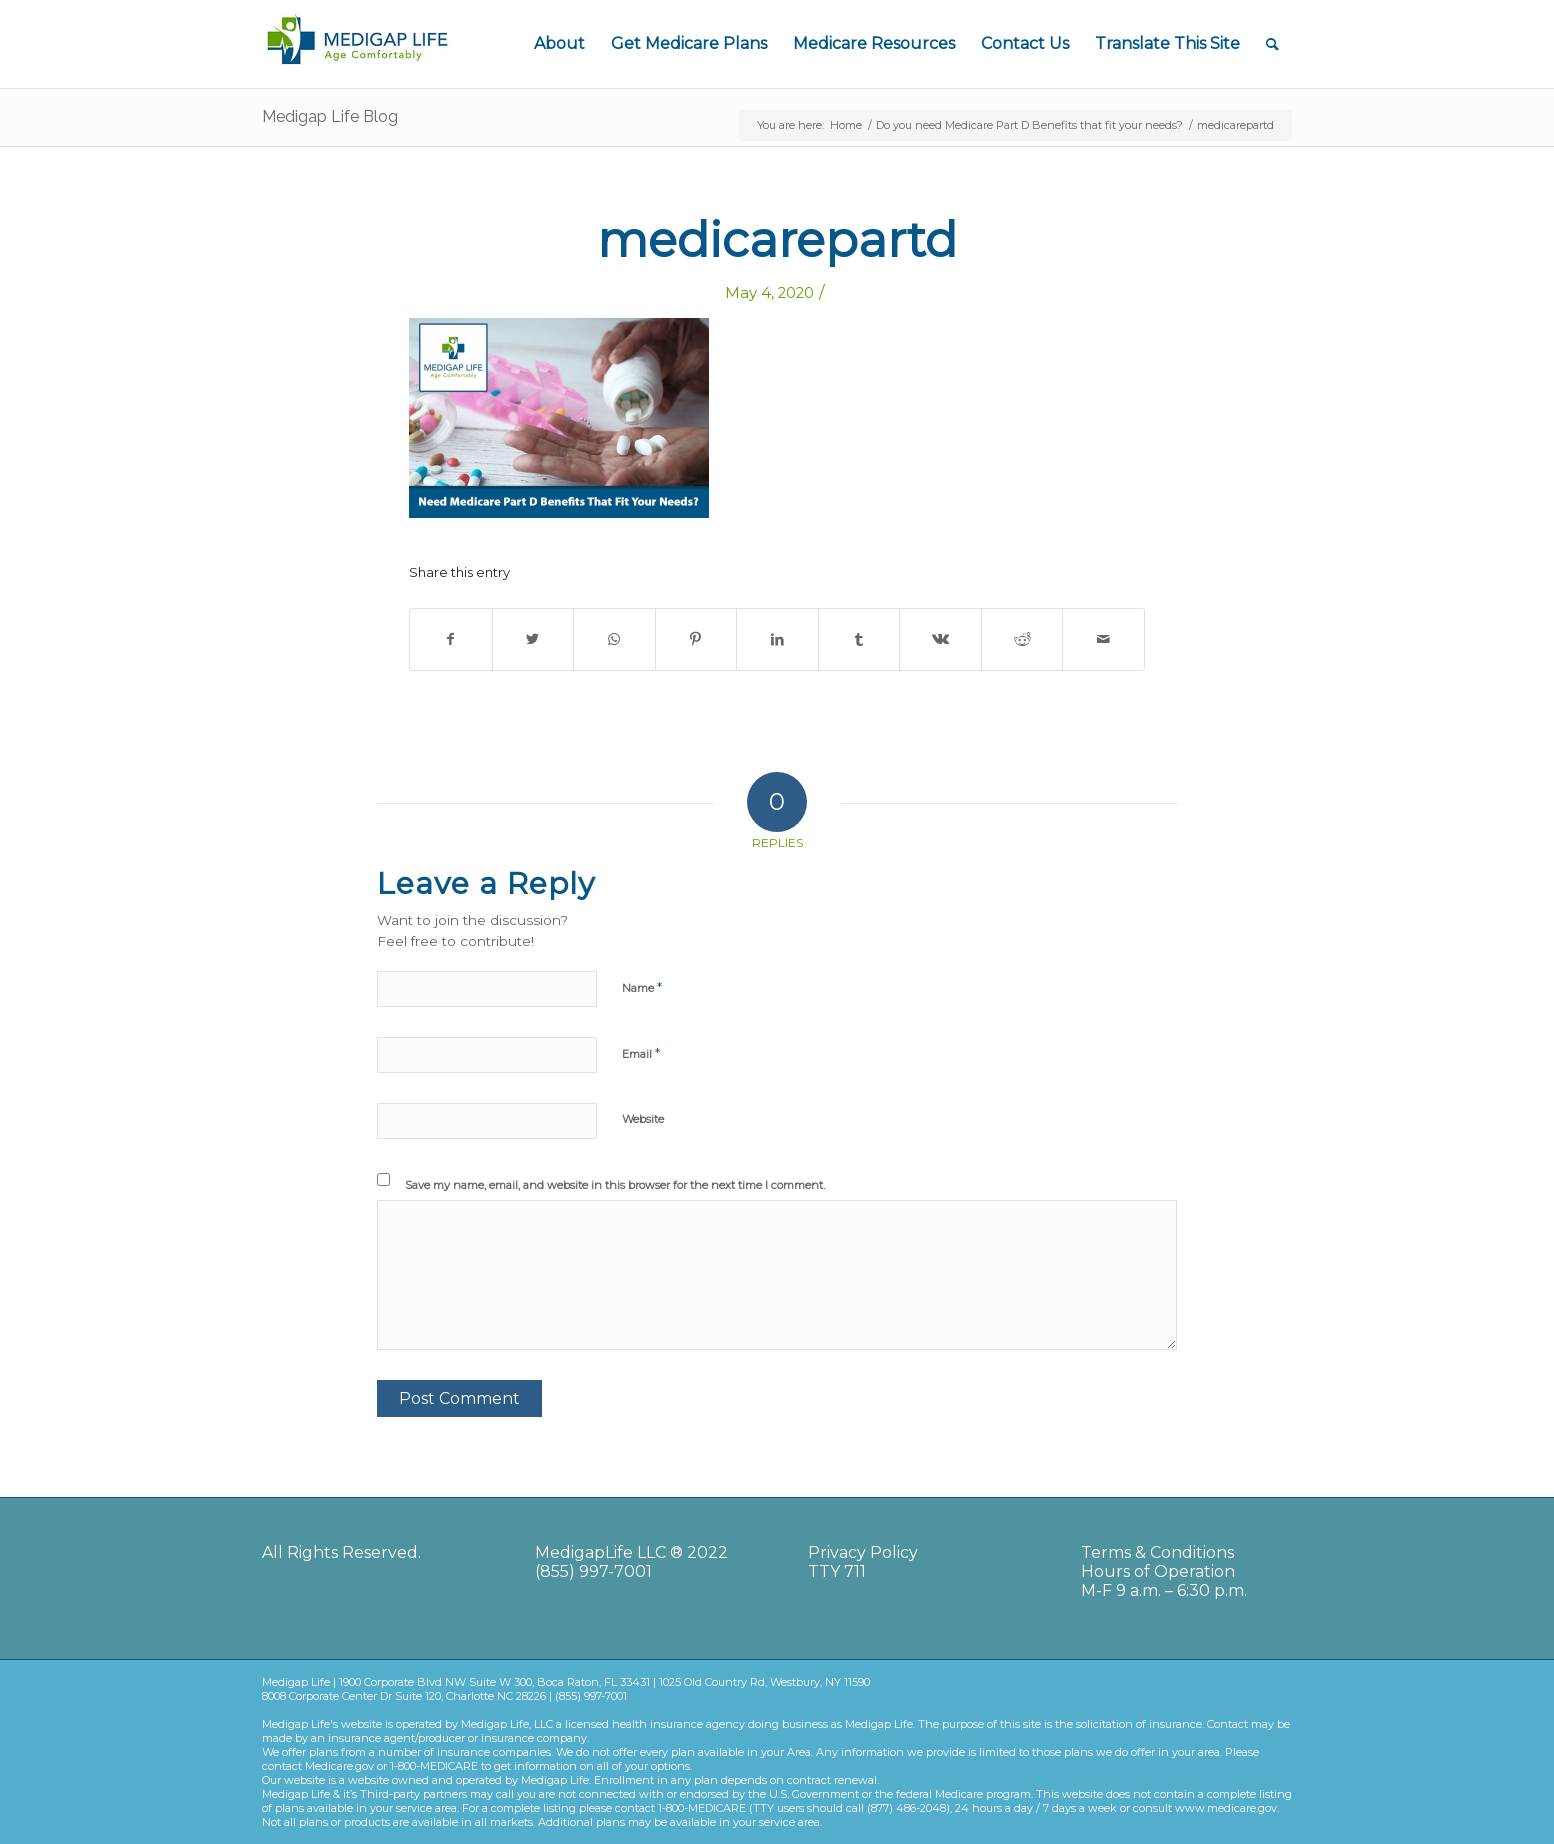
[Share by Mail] (1103, 639)
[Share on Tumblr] (859, 639)
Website (643, 1119)
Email (641, 1053)
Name (642, 987)
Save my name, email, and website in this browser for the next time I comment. (615, 1185)
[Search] (1272, 44)
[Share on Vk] (940, 639)
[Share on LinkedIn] (777, 639)
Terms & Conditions (1157, 1552)
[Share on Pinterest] (696, 639)
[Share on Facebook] (451, 639)
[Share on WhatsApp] (614, 639)
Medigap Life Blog (330, 116)
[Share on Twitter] (533, 639)
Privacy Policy (863, 1552)
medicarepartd (777, 240)
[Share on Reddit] (1022, 639)
